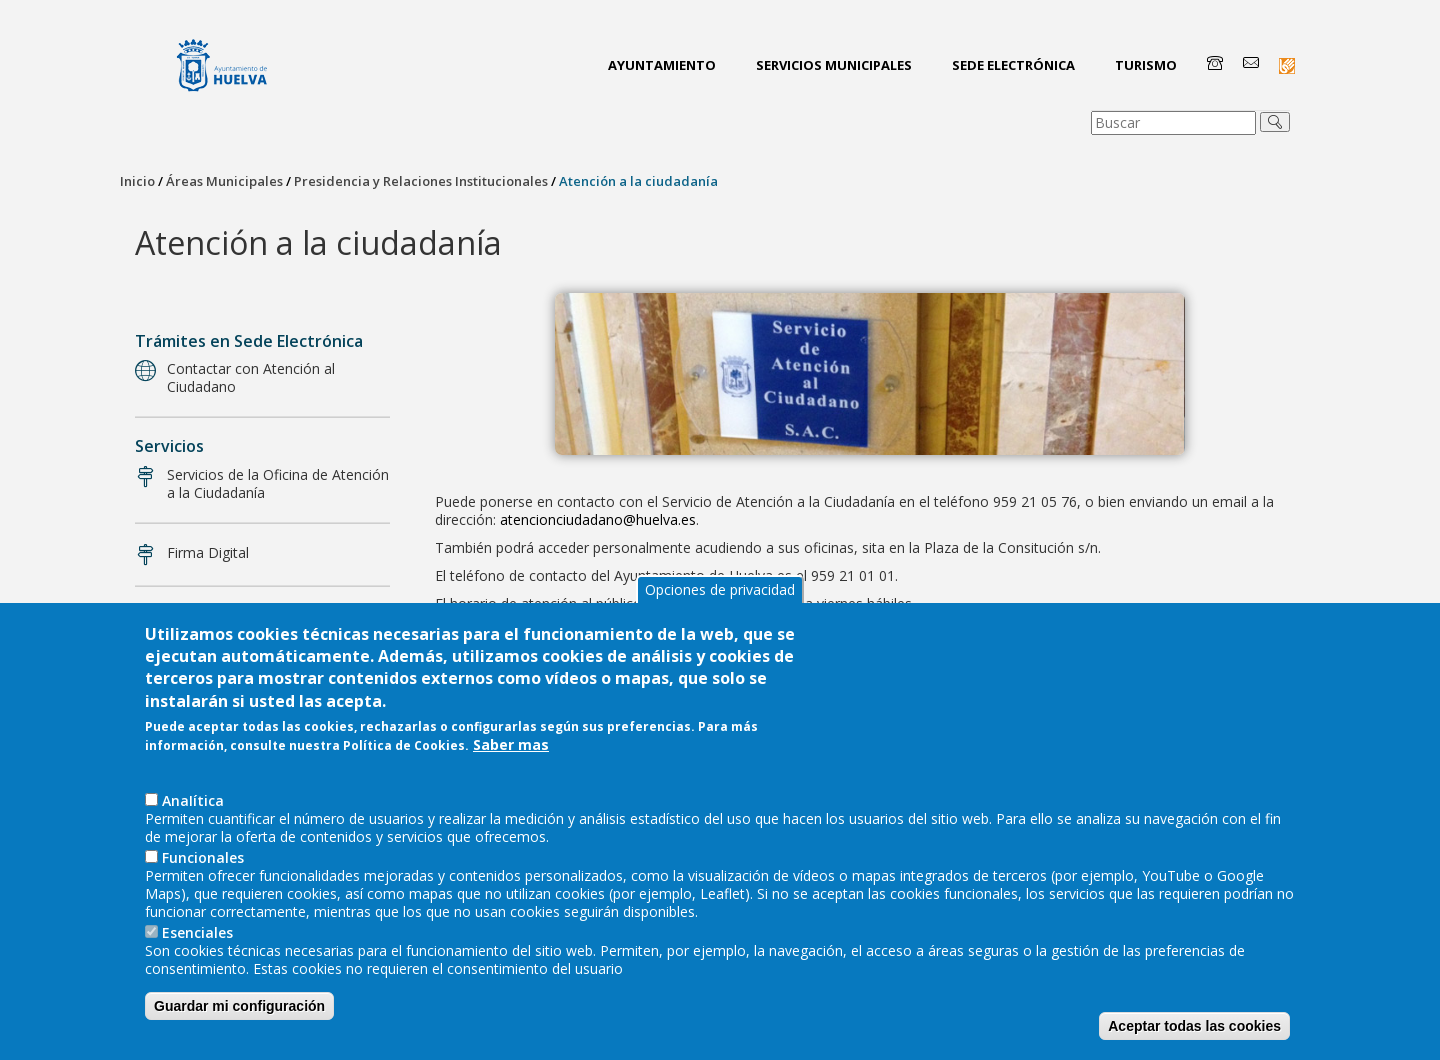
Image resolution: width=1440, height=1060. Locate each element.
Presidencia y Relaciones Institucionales (421, 181)
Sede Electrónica (1013, 65)
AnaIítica (193, 822)
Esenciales (197, 954)
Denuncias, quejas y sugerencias (272, 615)
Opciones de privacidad (720, 611)
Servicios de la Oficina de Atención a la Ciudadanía (278, 483)
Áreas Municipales (224, 181)
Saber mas (511, 767)
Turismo (1146, 65)
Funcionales (203, 879)
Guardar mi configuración (239, 1028)
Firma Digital (208, 552)
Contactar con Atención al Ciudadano (251, 377)
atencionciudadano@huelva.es (598, 519)
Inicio (137, 181)
